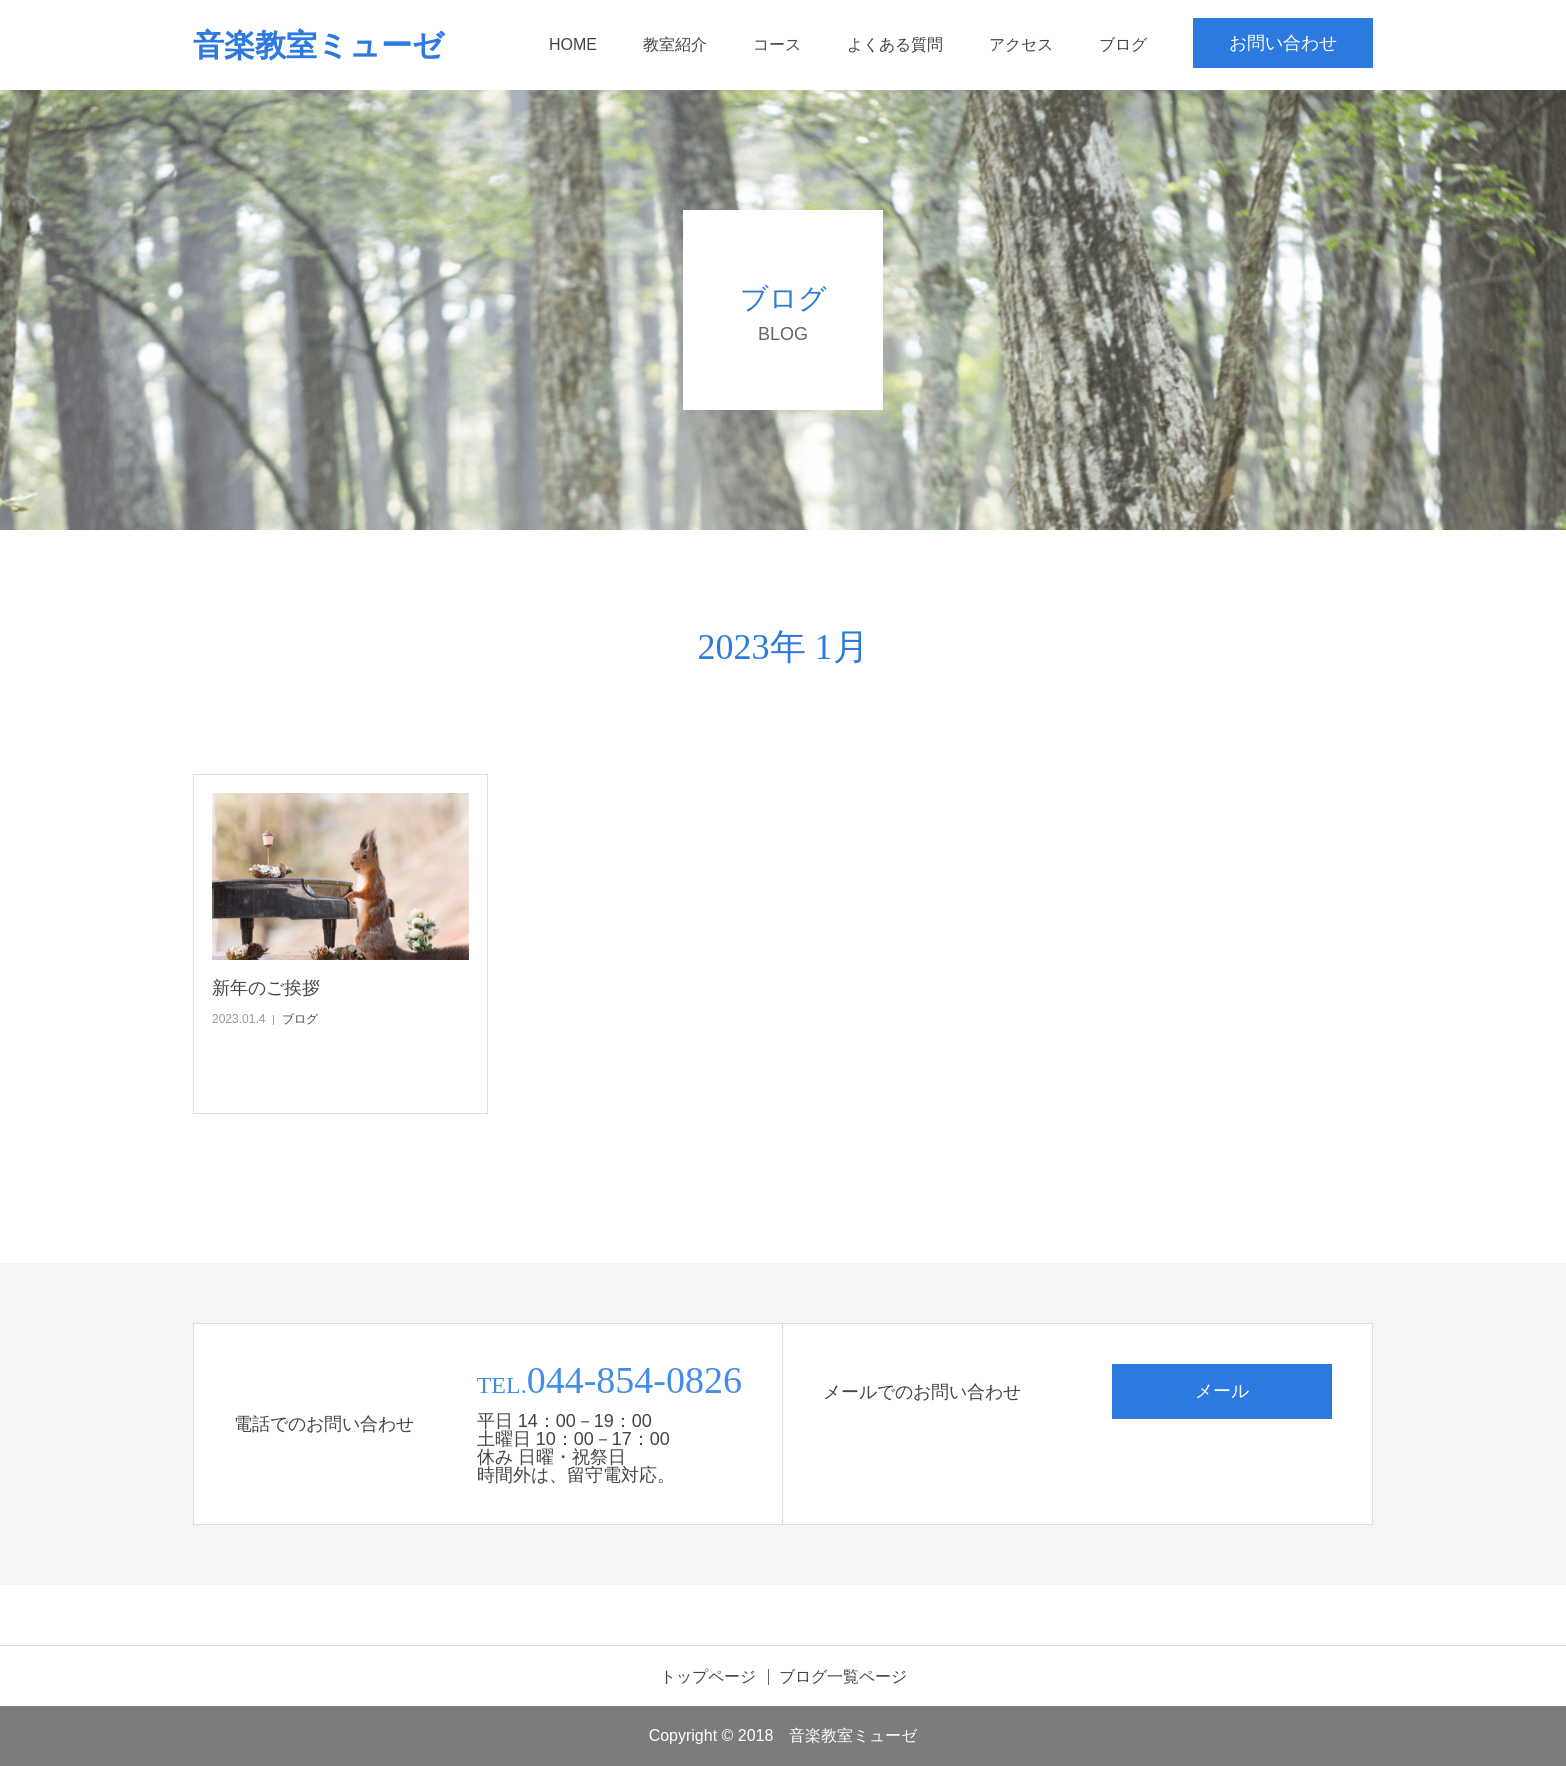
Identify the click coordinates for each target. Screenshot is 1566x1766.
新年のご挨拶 (266, 988)
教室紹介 (675, 44)
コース (777, 44)
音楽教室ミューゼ (318, 45)
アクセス (1021, 44)
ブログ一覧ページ (843, 1677)
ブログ (1123, 44)
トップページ (708, 1677)
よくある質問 (895, 44)
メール (1222, 1391)
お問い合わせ (1283, 43)
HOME (573, 44)
